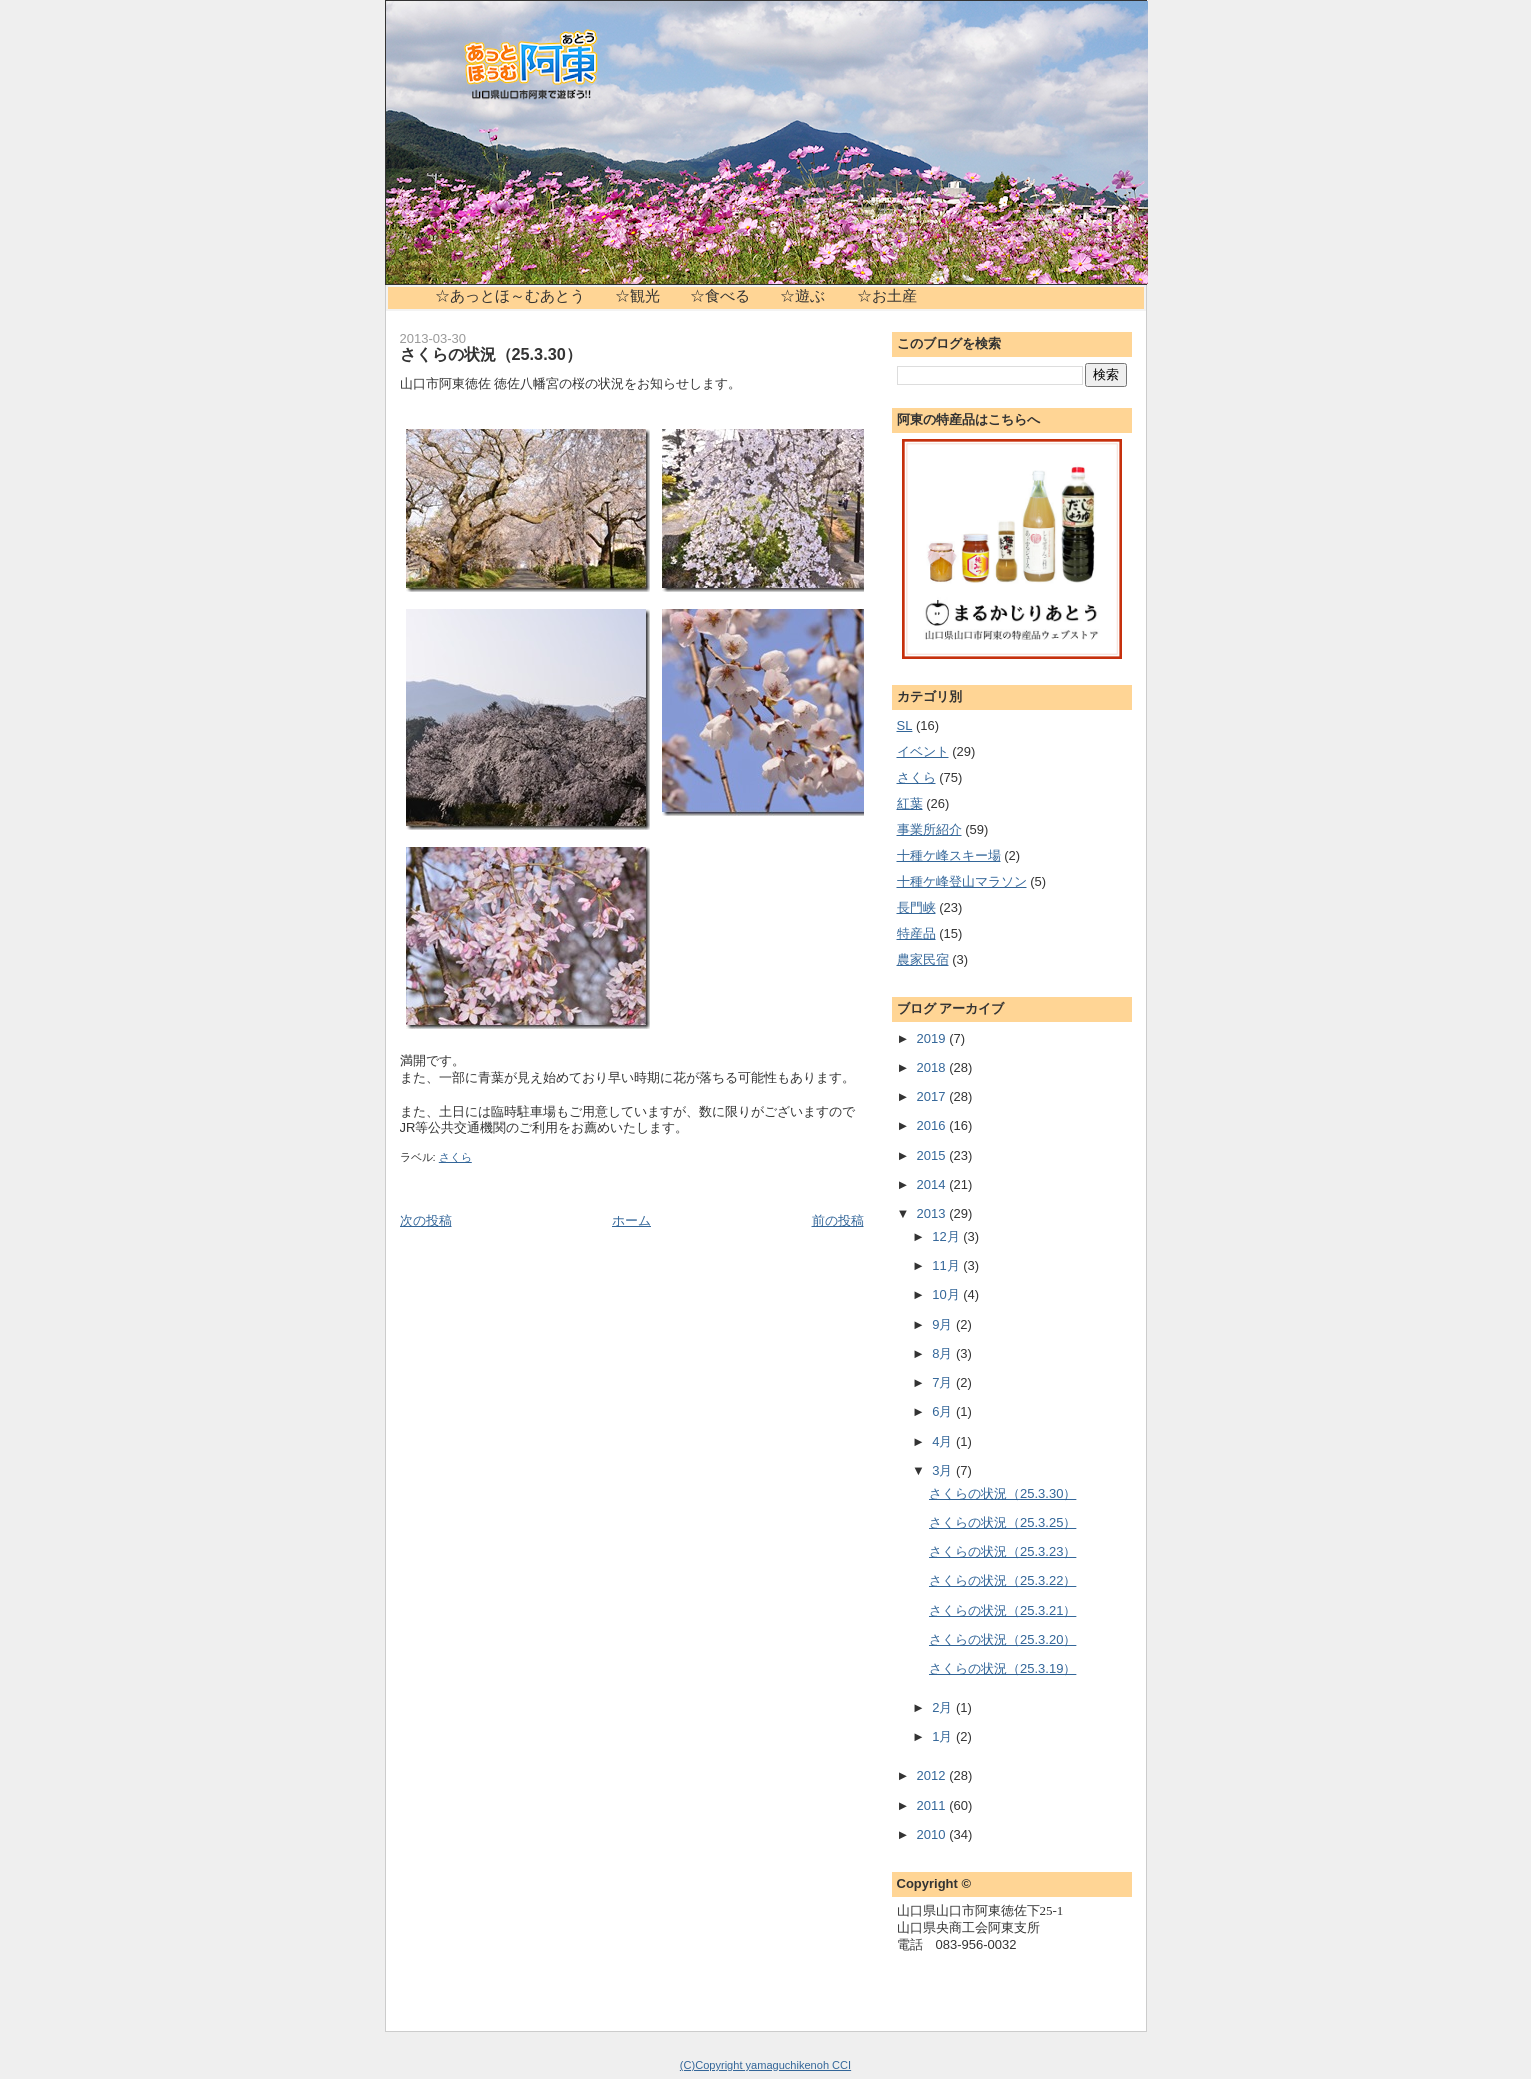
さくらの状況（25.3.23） (1002, 1551)
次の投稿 (426, 1220)
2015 (933, 1155)
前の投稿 (838, 1220)
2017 (933, 1096)
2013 (933, 1213)
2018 (933, 1067)
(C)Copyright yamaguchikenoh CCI (765, 2065)
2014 (933, 1184)
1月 (944, 1736)
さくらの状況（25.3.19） (1002, 1668)
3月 (944, 1470)
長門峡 (916, 907)
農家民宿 (923, 959)
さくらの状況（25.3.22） (1002, 1580)
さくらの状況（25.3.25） (1002, 1522)
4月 (944, 1441)
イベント (923, 751)
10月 (947, 1294)
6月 (944, 1411)
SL (905, 725)
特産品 (916, 933)
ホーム (631, 1220)
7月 (944, 1382)
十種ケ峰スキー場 (949, 855)
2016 (933, 1125)
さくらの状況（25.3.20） (1002, 1639)
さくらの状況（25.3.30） (491, 354)
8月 (944, 1353)
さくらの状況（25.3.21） (1002, 1610)
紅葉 (910, 803)
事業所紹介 (929, 829)
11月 (947, 1265)
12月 (947, 1236)
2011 (933, 1805)
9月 (944, 1324)
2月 (944, 1707)
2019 (933, 1038)
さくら (455, 1157)
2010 (933, 1834)
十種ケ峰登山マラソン (962, 881)
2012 (933, 1775)
